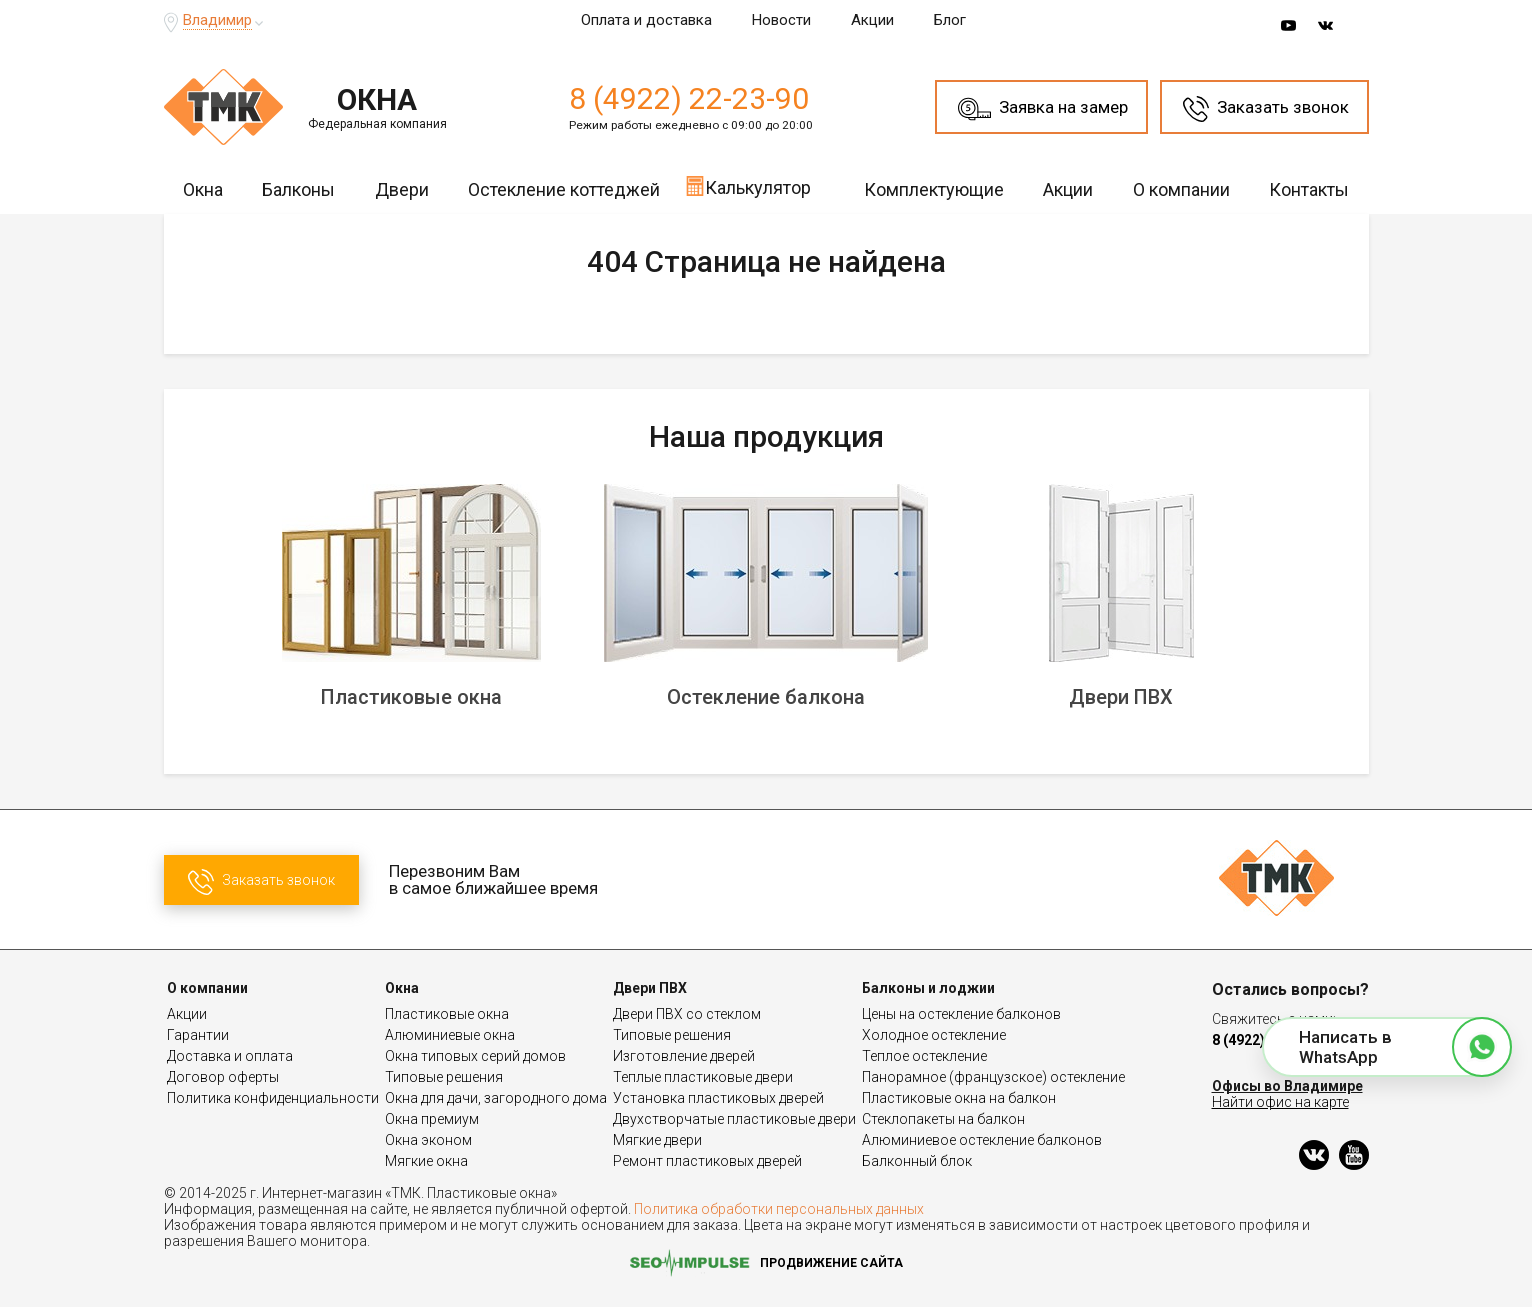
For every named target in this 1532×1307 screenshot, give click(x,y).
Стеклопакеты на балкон (943, 1119)
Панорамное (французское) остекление (993, 1077)
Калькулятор (748, 186)
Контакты (1309, 189)
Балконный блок (917, 1161)
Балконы (298, 189)
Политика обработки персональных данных (779, 1209)
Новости (781, 20)
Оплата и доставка (646, 20)
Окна (203, 189)
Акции (872, 20)
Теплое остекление (924, 1056)
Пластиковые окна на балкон (959, 1098)
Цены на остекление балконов (961, 1014)
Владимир (217, 20)
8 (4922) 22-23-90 (689, 98)
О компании (1181, 189)
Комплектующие (934, 189)
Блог (950, 20)
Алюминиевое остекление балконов (982, 1140)
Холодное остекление (934, 1035)
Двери (402, 189)
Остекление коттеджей (564, 189)
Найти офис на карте (1280, 1102)
